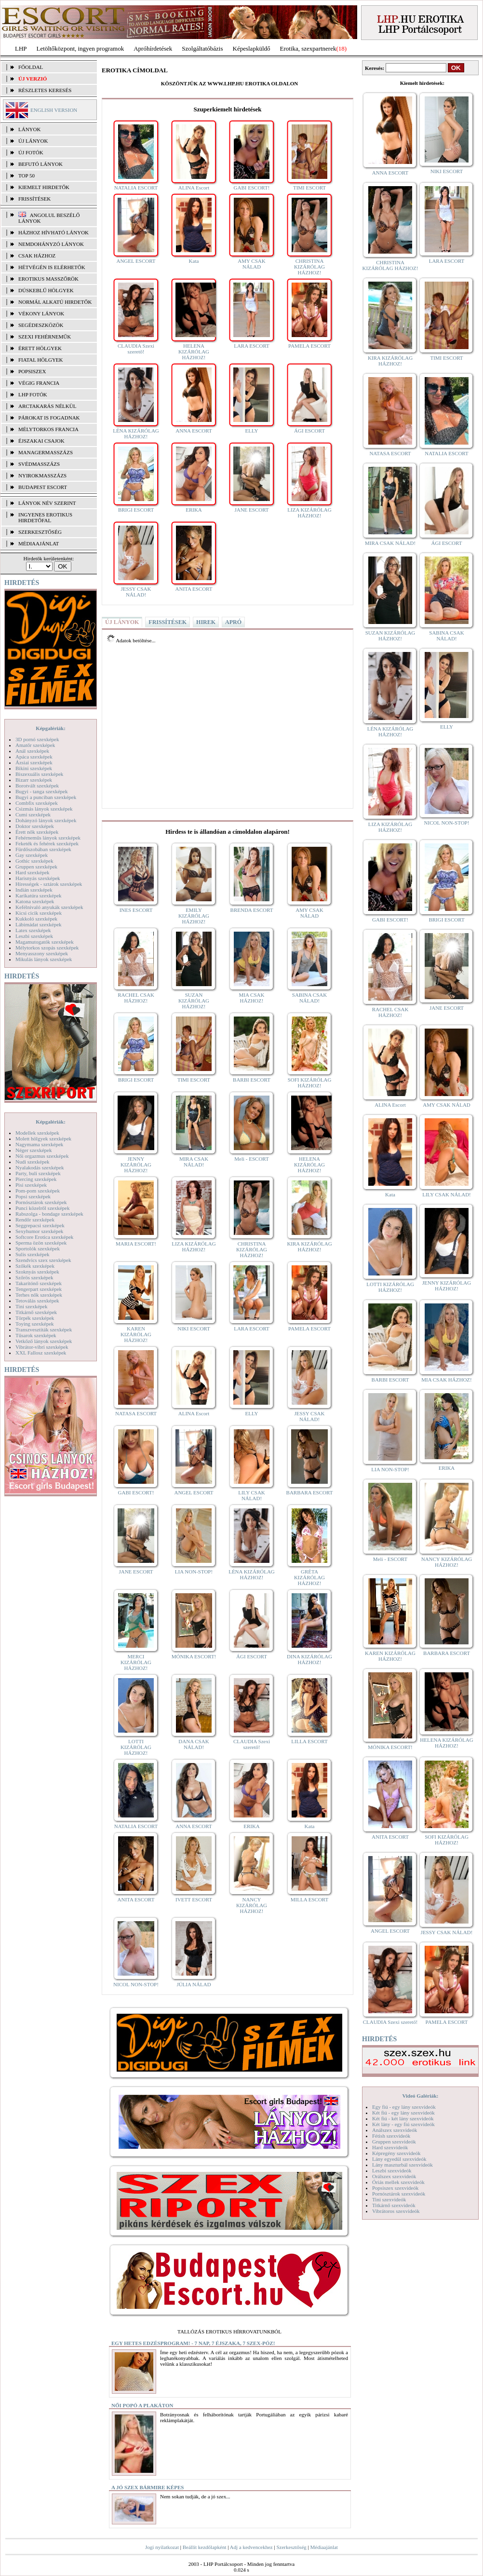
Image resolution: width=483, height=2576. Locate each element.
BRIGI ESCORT (136, 510)
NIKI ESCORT (193, 1328)
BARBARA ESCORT (309, 1492)
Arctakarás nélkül (47, 406)
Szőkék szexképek (34, 1266)
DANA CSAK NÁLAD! (193, 1744)
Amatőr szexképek (35, 745)
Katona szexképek (34, 901)
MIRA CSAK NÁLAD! (193, 1161)
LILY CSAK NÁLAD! (251, 1495)
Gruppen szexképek (36, 866)
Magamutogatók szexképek (44, 942)
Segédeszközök (41, 325)
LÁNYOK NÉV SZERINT (47, 503)
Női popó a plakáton (142, 2405)
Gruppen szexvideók (394, 2141)
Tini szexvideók (389, 2199)
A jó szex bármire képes (147, 2487)
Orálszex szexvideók (394, 2176)
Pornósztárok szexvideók (398, 2193)
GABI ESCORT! (252, 187)
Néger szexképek (33, 1150)
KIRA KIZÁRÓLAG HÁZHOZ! (309, 1246)
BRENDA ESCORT (251, 910)
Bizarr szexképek (33, 780)
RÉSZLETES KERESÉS (44, 90)
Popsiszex (32, 371)
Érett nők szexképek (36, 832)
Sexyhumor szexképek (39, 1231)
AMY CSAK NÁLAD (251, 264)
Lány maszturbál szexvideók (402, 2165)
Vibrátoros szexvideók (396, 2211)
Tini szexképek (31, 1306)
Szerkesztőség (291, 2547)
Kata (194, 261)
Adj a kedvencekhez (251, 2547)
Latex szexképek (33, 930)
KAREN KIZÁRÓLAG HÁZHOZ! (136, 1334)
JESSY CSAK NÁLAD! (136, 591)
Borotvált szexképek (37, 785)
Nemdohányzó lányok (51, 244)
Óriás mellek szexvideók (398, 2182)
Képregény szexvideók (396, 2153)
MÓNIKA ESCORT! (194, 1656)
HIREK (205, 622)
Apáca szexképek (34, 756)
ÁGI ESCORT (309, 431)
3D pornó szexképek (37, 739)
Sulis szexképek (32, 1254)
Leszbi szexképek (34, 936)
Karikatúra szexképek (38, 895)
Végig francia (38, 383)
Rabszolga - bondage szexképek (49, 1214)
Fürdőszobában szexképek (43, 849)
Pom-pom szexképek (37, 1190)
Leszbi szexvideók (392, 2170)
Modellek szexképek (37, 1133)
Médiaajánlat (323, 2547)
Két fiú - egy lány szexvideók (403, 2112)
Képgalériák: (51, 728)
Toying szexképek (34, 1324)
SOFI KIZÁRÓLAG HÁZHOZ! (310, 1082)
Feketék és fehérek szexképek (47, 843)
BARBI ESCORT (251, 1080)
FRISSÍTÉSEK (34, 199)
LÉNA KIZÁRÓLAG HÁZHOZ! (136, 433)
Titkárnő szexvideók (394, 2205)
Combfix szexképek (36, 803)
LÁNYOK (29, 129)
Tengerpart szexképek (38, 1289)
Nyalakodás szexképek (39, 1167)
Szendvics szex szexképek (43, 1260)
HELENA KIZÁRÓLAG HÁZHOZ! (193, 351)
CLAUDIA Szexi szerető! (136, 348)
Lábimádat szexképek (38, 924)
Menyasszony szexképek (41, 953)
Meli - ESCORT (251, 1159)
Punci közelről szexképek (42, 1208)
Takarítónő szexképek (38, 1283)
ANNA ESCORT (193, 431)
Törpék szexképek (34, 1318)
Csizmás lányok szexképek (44, 809)
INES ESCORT (136, 910)
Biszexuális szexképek (39, 774)
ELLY (251, 431)
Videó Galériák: (420, 2096)
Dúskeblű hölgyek (46, 290)
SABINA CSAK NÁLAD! (309, 997)
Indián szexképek (34, 890)
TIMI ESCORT (309, 187)
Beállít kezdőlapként (205, 2547)
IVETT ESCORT (193, 1899)
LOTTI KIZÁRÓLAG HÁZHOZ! (136, 1747)
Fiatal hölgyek (40, 360)
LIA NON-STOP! (194, 1571)
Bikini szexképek (33, 768)
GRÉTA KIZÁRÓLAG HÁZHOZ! (309, 1577)
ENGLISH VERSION (53, 110)
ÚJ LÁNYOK (33, 141)
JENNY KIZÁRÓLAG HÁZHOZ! (136, 1164)
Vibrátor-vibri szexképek (41, 1347)
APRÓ (233, 622)
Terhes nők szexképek (38, 1295)
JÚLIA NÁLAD (193, 1984)
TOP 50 (26, 175)
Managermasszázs (45, 452)
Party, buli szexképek (38, 1173)
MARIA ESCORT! (136, 1244)
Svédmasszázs (39, 464)
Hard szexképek (32, 872)
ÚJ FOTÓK (30, 152)
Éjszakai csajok (41, 441)
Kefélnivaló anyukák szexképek (49, 907)
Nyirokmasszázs (42, 475)
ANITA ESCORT (194, 589)
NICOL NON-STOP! (136, 1984)
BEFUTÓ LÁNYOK (40, 164)
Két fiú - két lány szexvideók (402, 2118)
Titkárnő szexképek (36, 1312)
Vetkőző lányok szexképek (43, 1341)
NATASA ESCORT (136, 1413)
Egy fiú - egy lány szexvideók (404, 2107)
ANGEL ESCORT (135, 261)
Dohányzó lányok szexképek (45, 820)
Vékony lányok (41, 313)
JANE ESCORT (251, 510)
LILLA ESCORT (309, 1741)
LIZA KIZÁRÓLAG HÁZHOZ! (309, 512)
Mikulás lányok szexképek (43, 959)
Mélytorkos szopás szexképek (47, 947)
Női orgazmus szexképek (41, 1156)
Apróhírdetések (153, 48)
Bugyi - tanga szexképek (41, 791)
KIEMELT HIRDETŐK (43, 187)
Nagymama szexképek (39, 1144)
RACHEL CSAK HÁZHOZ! (136, 997)
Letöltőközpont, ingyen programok (80, 48)
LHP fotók (32, 394)
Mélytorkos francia (48, 429)
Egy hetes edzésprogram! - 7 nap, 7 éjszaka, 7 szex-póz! (193, 2343)
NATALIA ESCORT (136, 187)
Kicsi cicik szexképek (38, 913)
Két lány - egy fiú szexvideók (403, 2124)
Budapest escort (42, 487)
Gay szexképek (31, 855)
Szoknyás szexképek (37, 1271)
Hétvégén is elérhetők (51, 267)
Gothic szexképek (34, 861)
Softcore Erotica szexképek (44, 1237)
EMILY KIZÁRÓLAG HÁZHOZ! (193, 915)
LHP (21, 48)
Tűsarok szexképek (35, 1335)
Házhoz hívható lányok (53, 232)
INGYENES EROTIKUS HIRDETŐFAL (45, 517)
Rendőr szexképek (34, 1219)
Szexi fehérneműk (44, 336)
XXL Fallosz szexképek (40, 1353)
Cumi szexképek (33, 814)
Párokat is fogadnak (49, 417)
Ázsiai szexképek (34, 762)
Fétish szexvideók (391, 2136)
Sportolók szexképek (37, 1248)
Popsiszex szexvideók (395, 2188)
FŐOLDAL (30, 67)
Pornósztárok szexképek (41, 1202)
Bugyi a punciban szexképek (45, 797)
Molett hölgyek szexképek (43, 1138)
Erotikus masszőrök (48, 279)
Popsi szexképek (33, 1196)
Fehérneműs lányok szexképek (47, 838)
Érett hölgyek (40, 348)
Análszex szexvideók (394, 2130)
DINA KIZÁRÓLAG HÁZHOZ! (309, 1659)
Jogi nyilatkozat (162, 2547)
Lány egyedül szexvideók (399, 2159)
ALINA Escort (193, 187)
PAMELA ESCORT (309, 346)
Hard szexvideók (390, 2147)
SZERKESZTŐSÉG (40, 532)
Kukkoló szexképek (36, 919)
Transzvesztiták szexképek (43, 1329)
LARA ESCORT (251, 346)
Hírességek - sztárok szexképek (48, 884)
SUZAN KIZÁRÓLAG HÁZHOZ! (193, 1000)
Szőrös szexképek (34, 1277)
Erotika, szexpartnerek (308, 48)
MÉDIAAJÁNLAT (38, 543)
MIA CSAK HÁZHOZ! (252, 997)
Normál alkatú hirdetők (55, 302)
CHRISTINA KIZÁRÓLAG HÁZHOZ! (309, 266)
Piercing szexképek (35, 1179)
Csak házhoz (36, 255)
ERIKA (194, 510)
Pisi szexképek (31, 1185)
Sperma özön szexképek (41, 1243)
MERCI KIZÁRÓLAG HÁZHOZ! (136, 1662)
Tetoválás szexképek (37, 1300)
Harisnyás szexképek (37, 878)
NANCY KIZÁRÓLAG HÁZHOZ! (251, 1905)
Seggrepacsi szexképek (40, 1225)
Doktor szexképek (34, 826)
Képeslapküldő (251, 48)
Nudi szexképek (32, 1162)
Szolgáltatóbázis (202, 48)
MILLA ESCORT (309, 1899)
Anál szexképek (32, 751)
